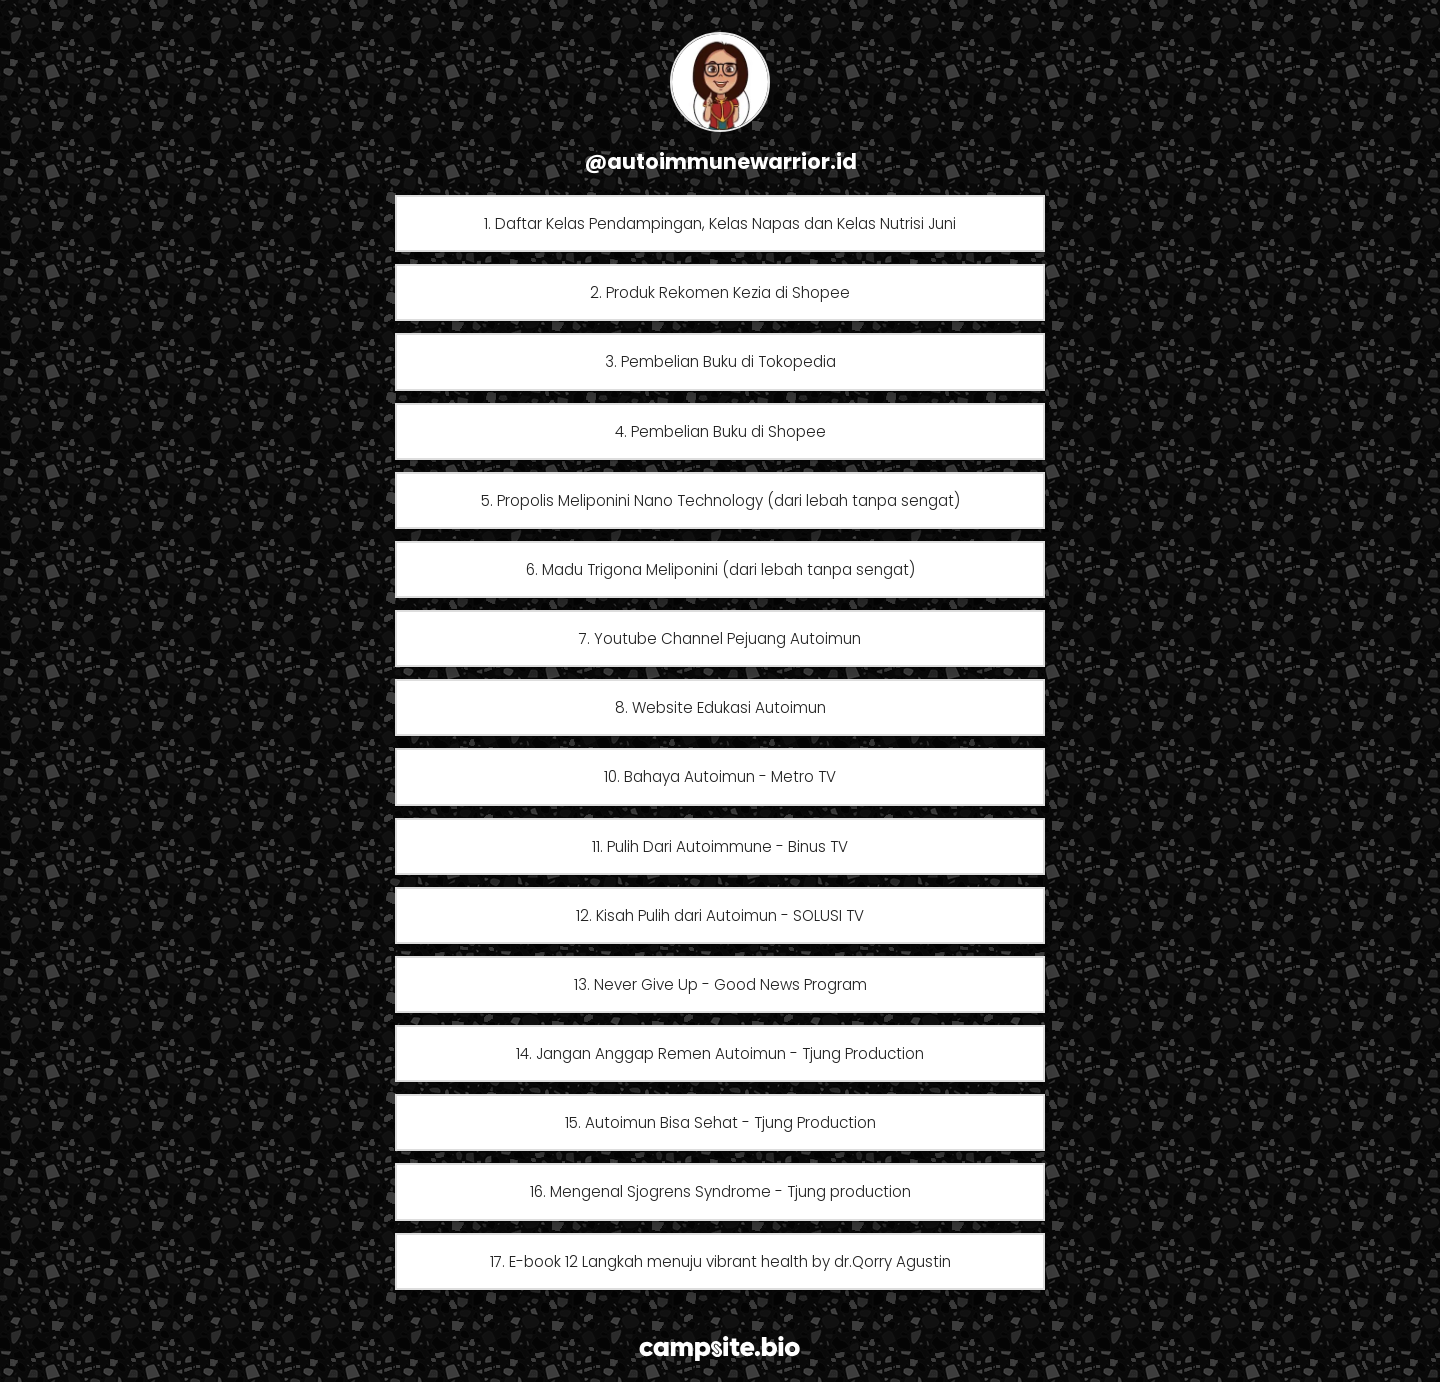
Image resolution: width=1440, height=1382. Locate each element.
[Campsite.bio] (719, 1348)
